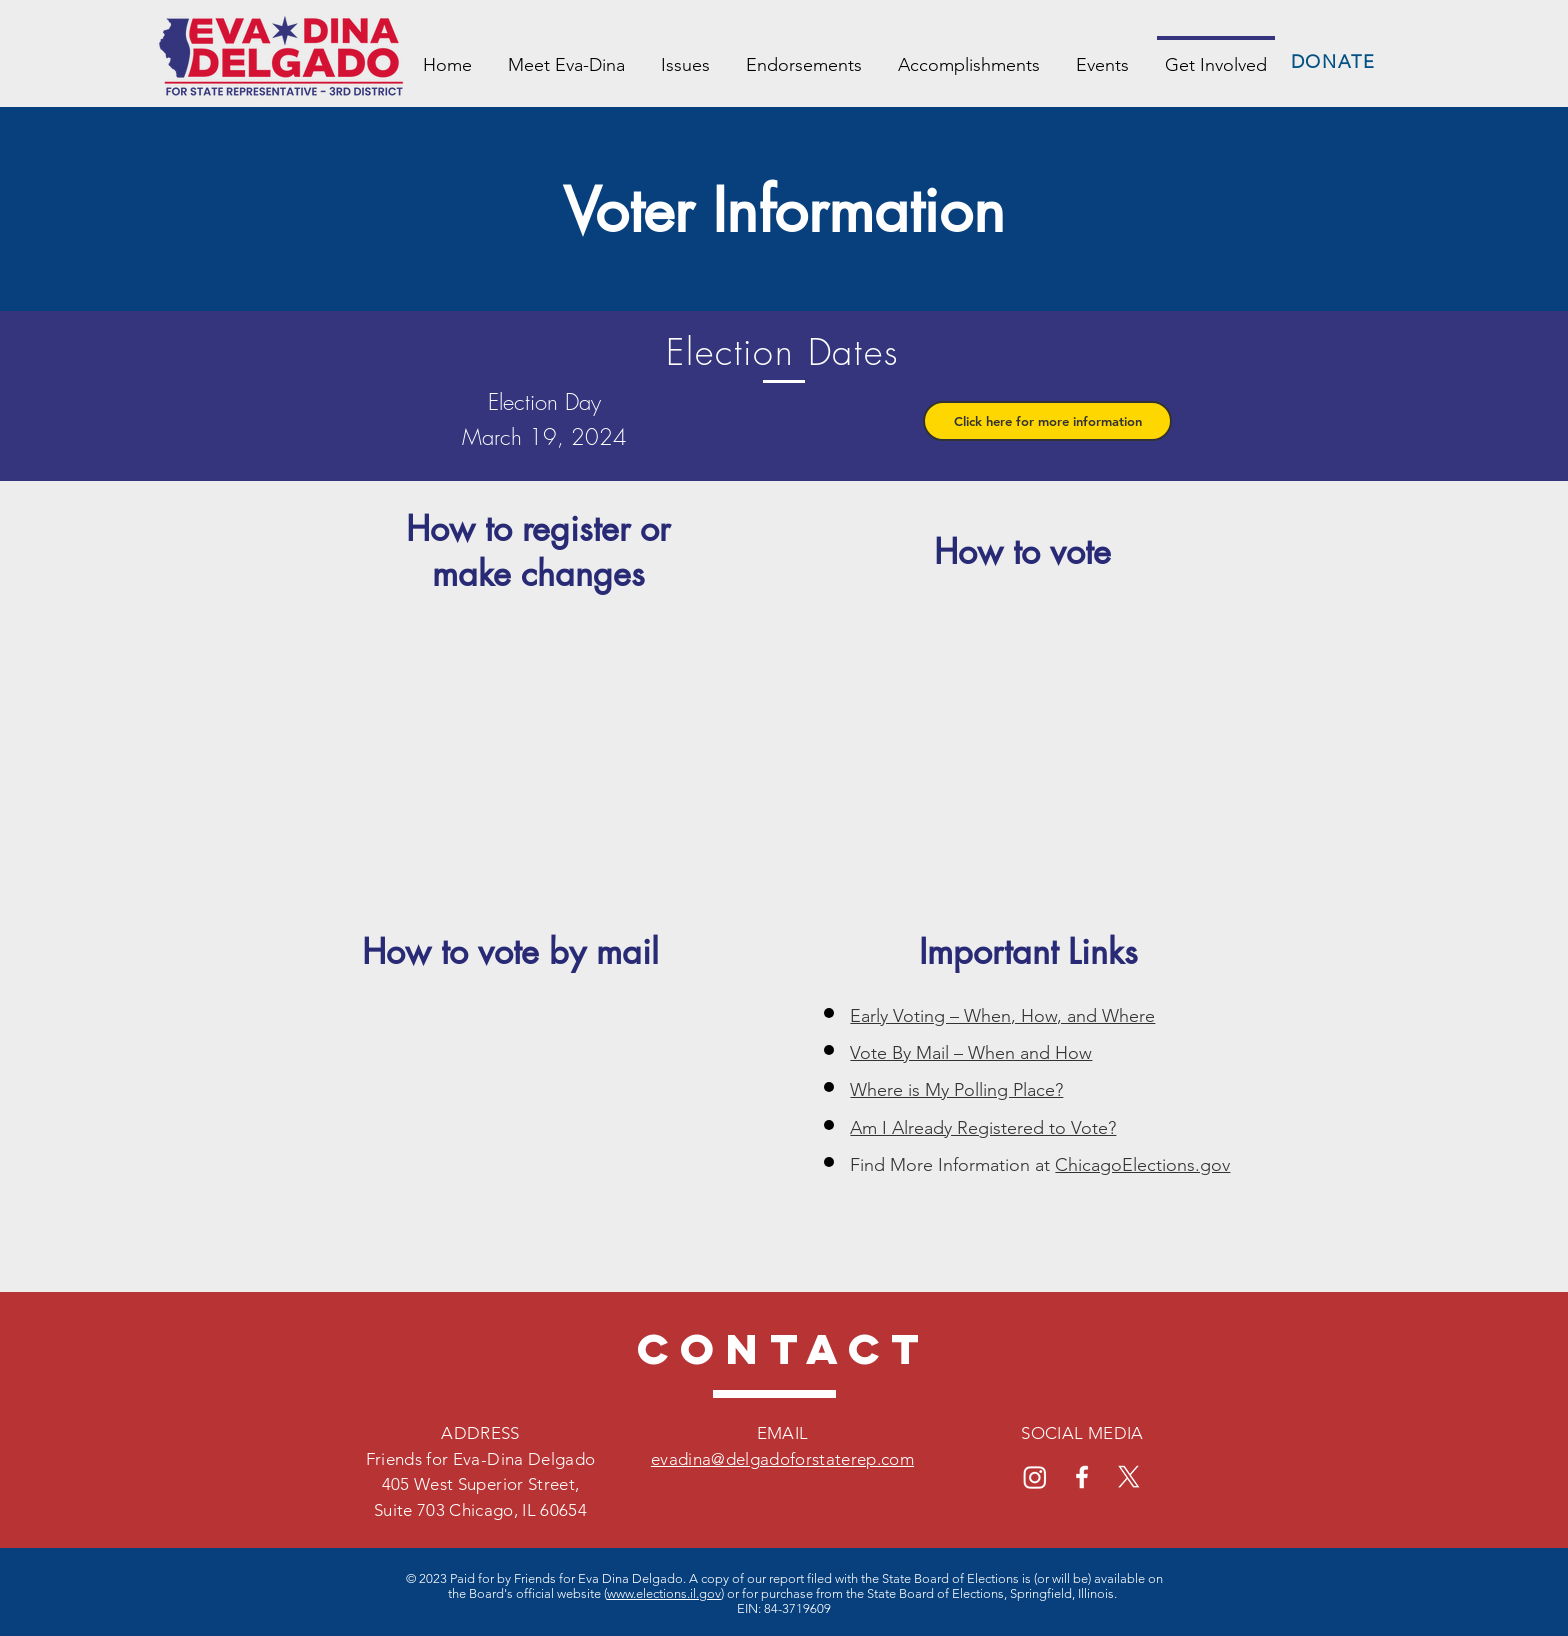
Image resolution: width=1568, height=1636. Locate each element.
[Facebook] (1082, 1477)
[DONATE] (1335, 62)
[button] (1047, 421)
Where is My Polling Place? (956, 1090)
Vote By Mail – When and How (971, 1053)
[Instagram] (1035, 1477)
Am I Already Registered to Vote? (983, 1128)
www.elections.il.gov (664, 1593)
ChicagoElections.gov (1142, 1165)
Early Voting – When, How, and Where (1002, 1016)
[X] (1129, 1477)
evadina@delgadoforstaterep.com (782, 1459)
